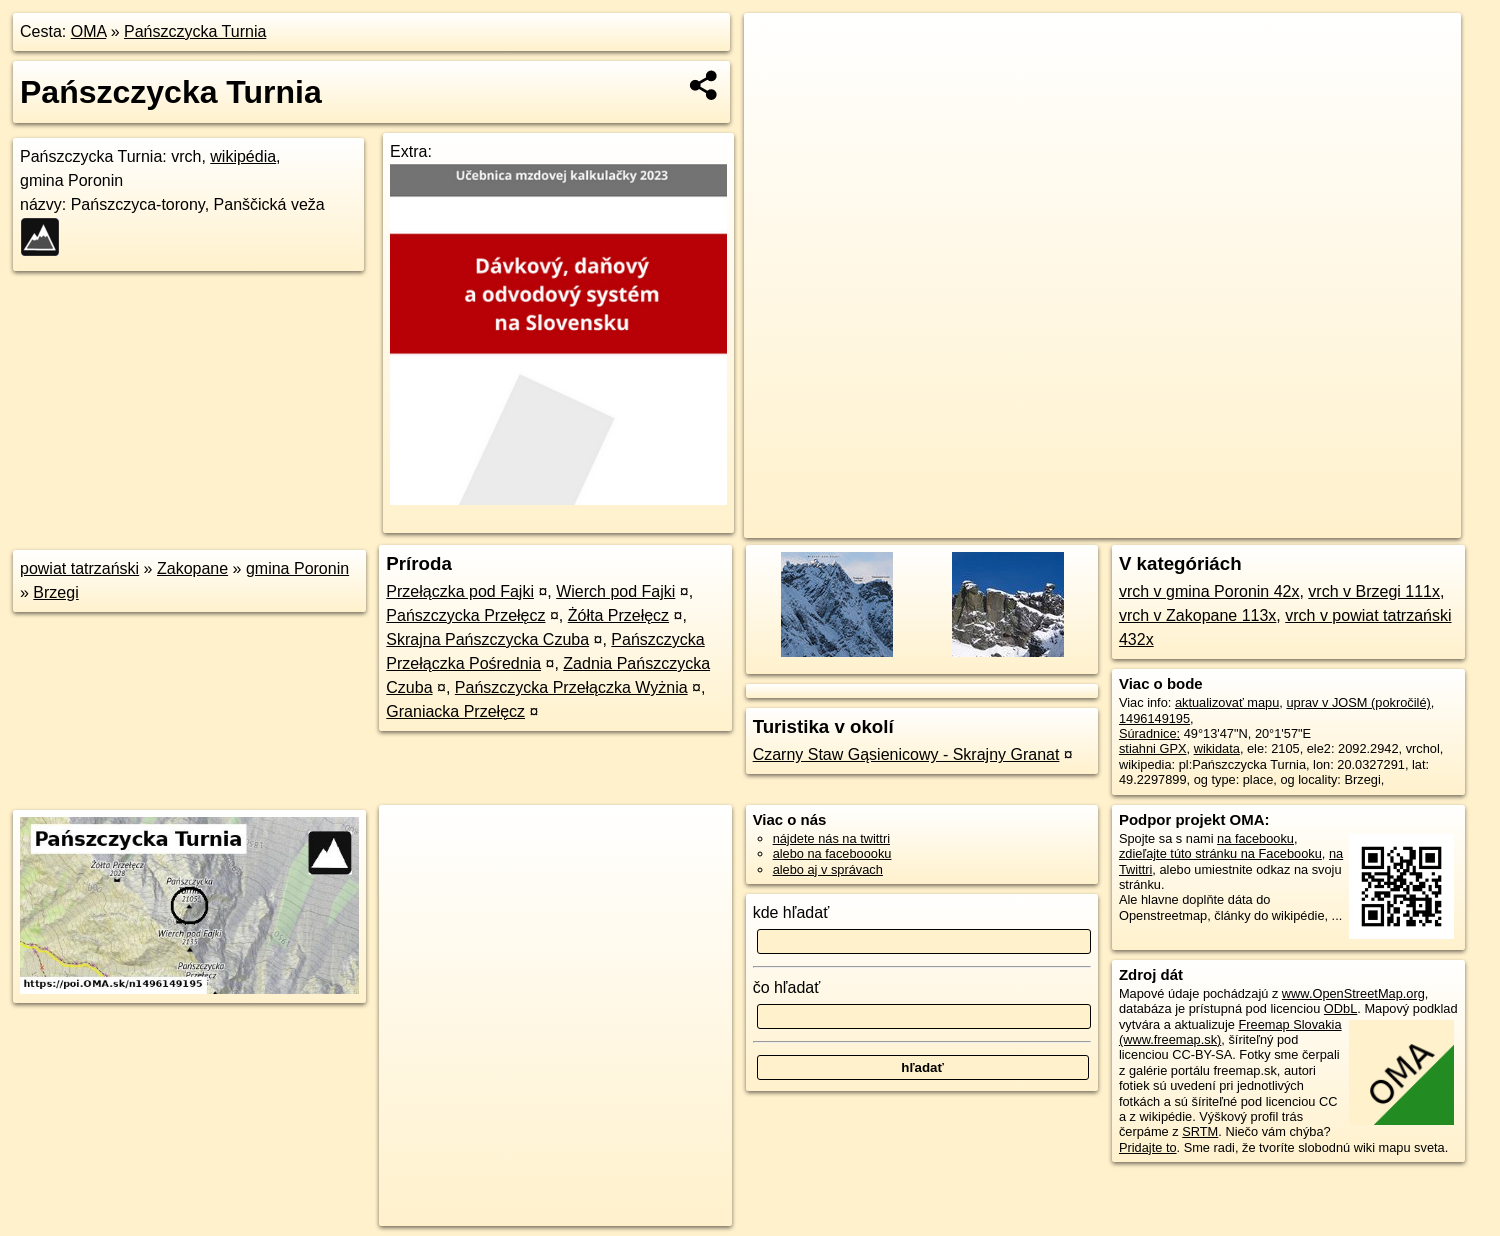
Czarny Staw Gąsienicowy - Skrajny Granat (906, 754)
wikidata (1217, 748)
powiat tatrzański (79, 568)
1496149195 (1154, 718)
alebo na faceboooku (832, 853)
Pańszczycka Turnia (195, 31)
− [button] (778, 78)
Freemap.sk (1219, 523)
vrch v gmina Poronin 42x (1209, 591)
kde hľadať (791, 912)
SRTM (1200, 1131)
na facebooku (1255, 838)
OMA (89, 31)
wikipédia (243, 156)
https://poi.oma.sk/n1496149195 (1370, 523)
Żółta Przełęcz (618, 615)
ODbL (1340, 1008)
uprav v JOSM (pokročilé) (1358, 702)
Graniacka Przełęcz (455, 711)
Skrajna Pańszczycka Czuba (487, 639)
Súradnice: (1149, 733)
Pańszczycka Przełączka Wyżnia (571, 687)
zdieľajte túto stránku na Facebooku (1220, 853)
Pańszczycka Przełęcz (465, 615)
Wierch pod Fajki (615, 591)
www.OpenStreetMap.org (1353, 993)
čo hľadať (787, 987)
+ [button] (778, 47)
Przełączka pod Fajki (460, 591)
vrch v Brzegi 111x (1374, 591)
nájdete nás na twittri (831, 838)
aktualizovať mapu (1227, 702)
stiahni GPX (1153, 748)
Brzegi (55, 592)
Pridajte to (1148, 1147)
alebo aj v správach (828, 869)
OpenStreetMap (1116, 523)
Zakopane (192, 568)
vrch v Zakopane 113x (1197, 615)
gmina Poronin (297, 568)
